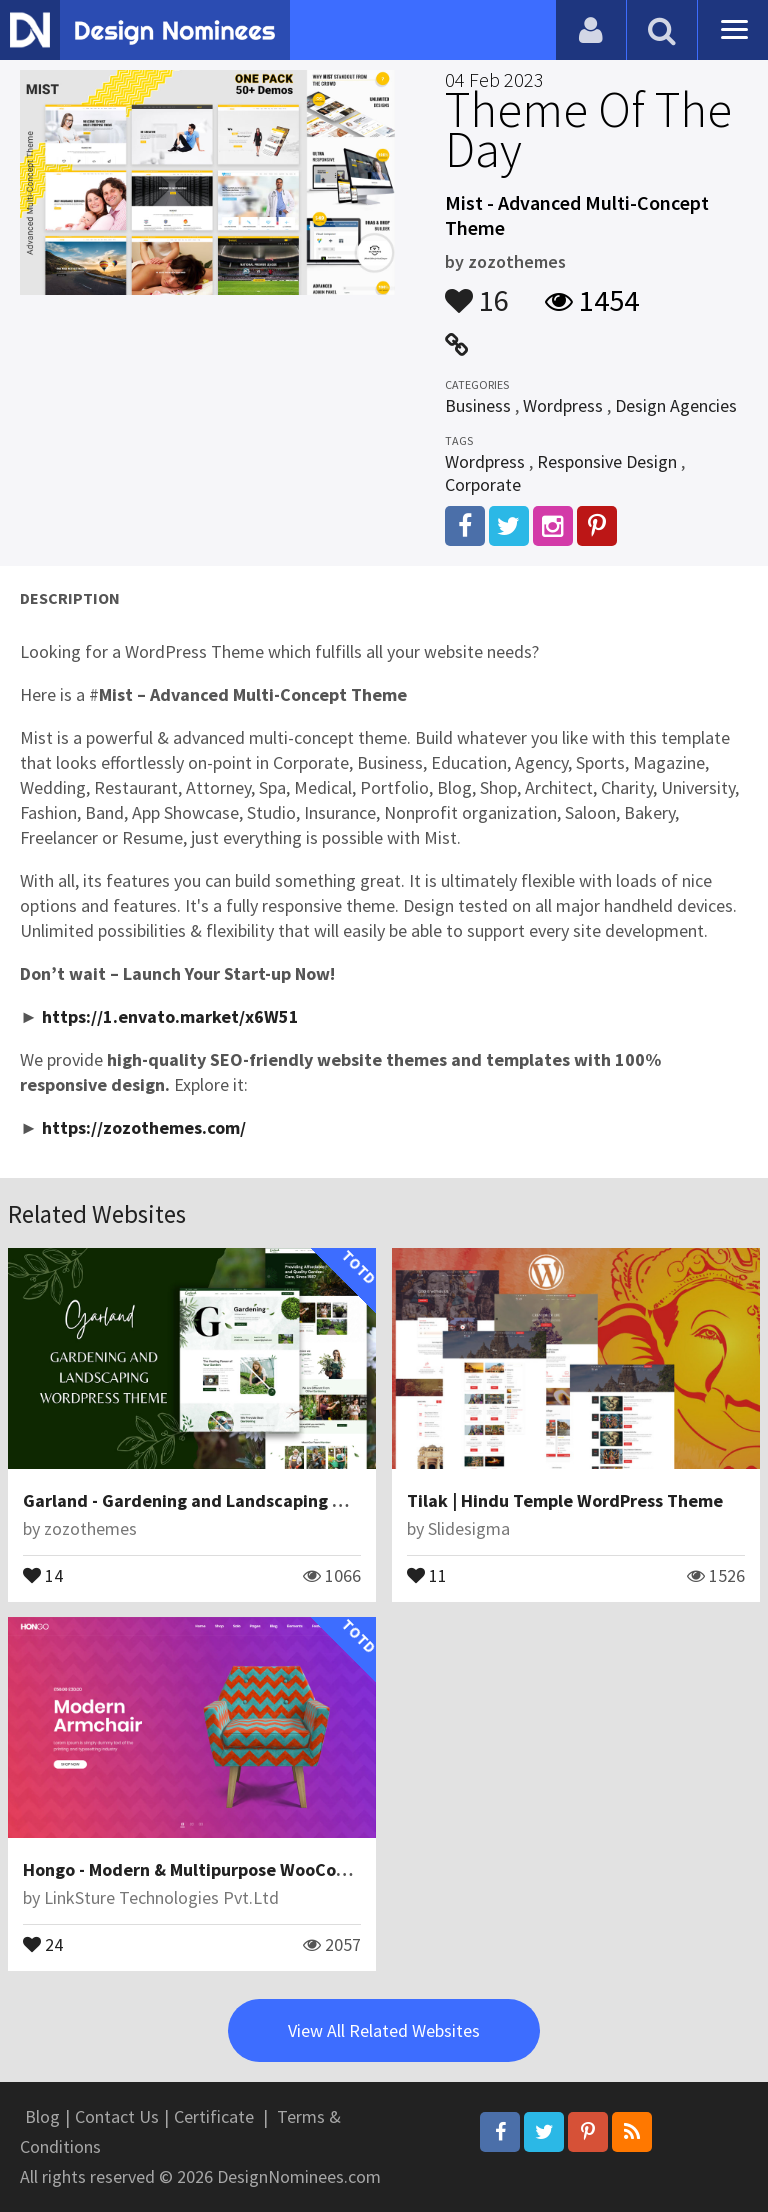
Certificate (214, 2116)
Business (478, 405)
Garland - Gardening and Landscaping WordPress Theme (250, 1500)
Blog (42, 2116)
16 (477, 291)
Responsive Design (607, 461)
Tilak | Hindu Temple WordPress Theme (565, 1500)
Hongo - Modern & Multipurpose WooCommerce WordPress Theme (287, 1869)
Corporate (483, 484)
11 (427, 1574)
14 (43, 1574)
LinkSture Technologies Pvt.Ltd (161, 1897)
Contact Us (117, 2116)
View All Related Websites (384, 2030)
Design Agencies (676, 405)
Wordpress (563, 405)
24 (43, 1943)
